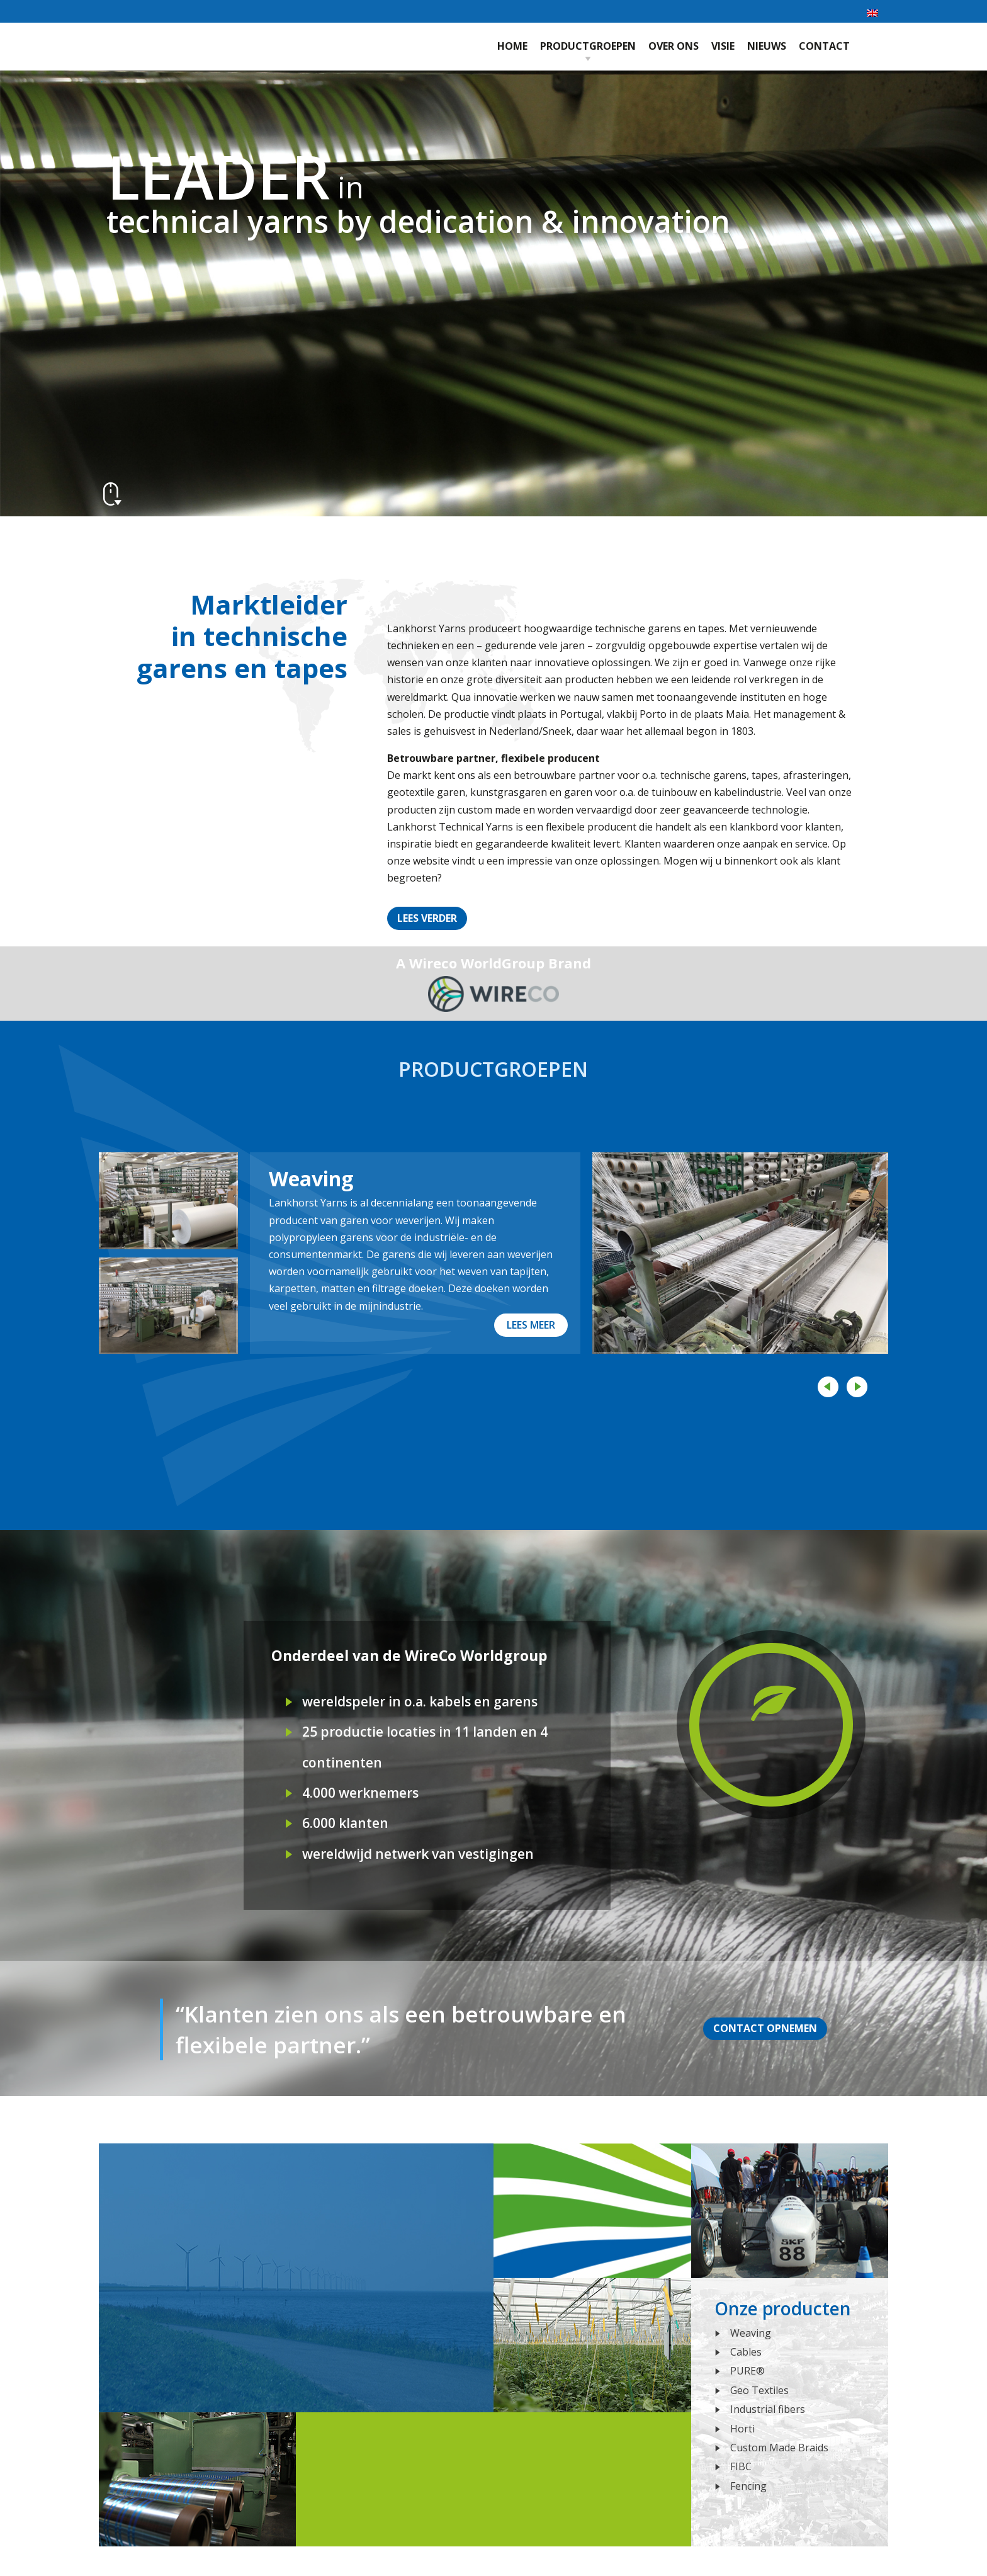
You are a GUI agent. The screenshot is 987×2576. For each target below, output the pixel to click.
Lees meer (531, 1325)
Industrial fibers (767, 2409)
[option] (494, 1253)
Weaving (311, 1178)
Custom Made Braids (779, 2447)
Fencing (748, 2486)
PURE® (747, 2371)
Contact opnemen (765, 2028)
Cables (746, 2352)
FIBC (741, 2466)
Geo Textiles (759, 2390)
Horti (742, 2429)
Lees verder (427, 918)
